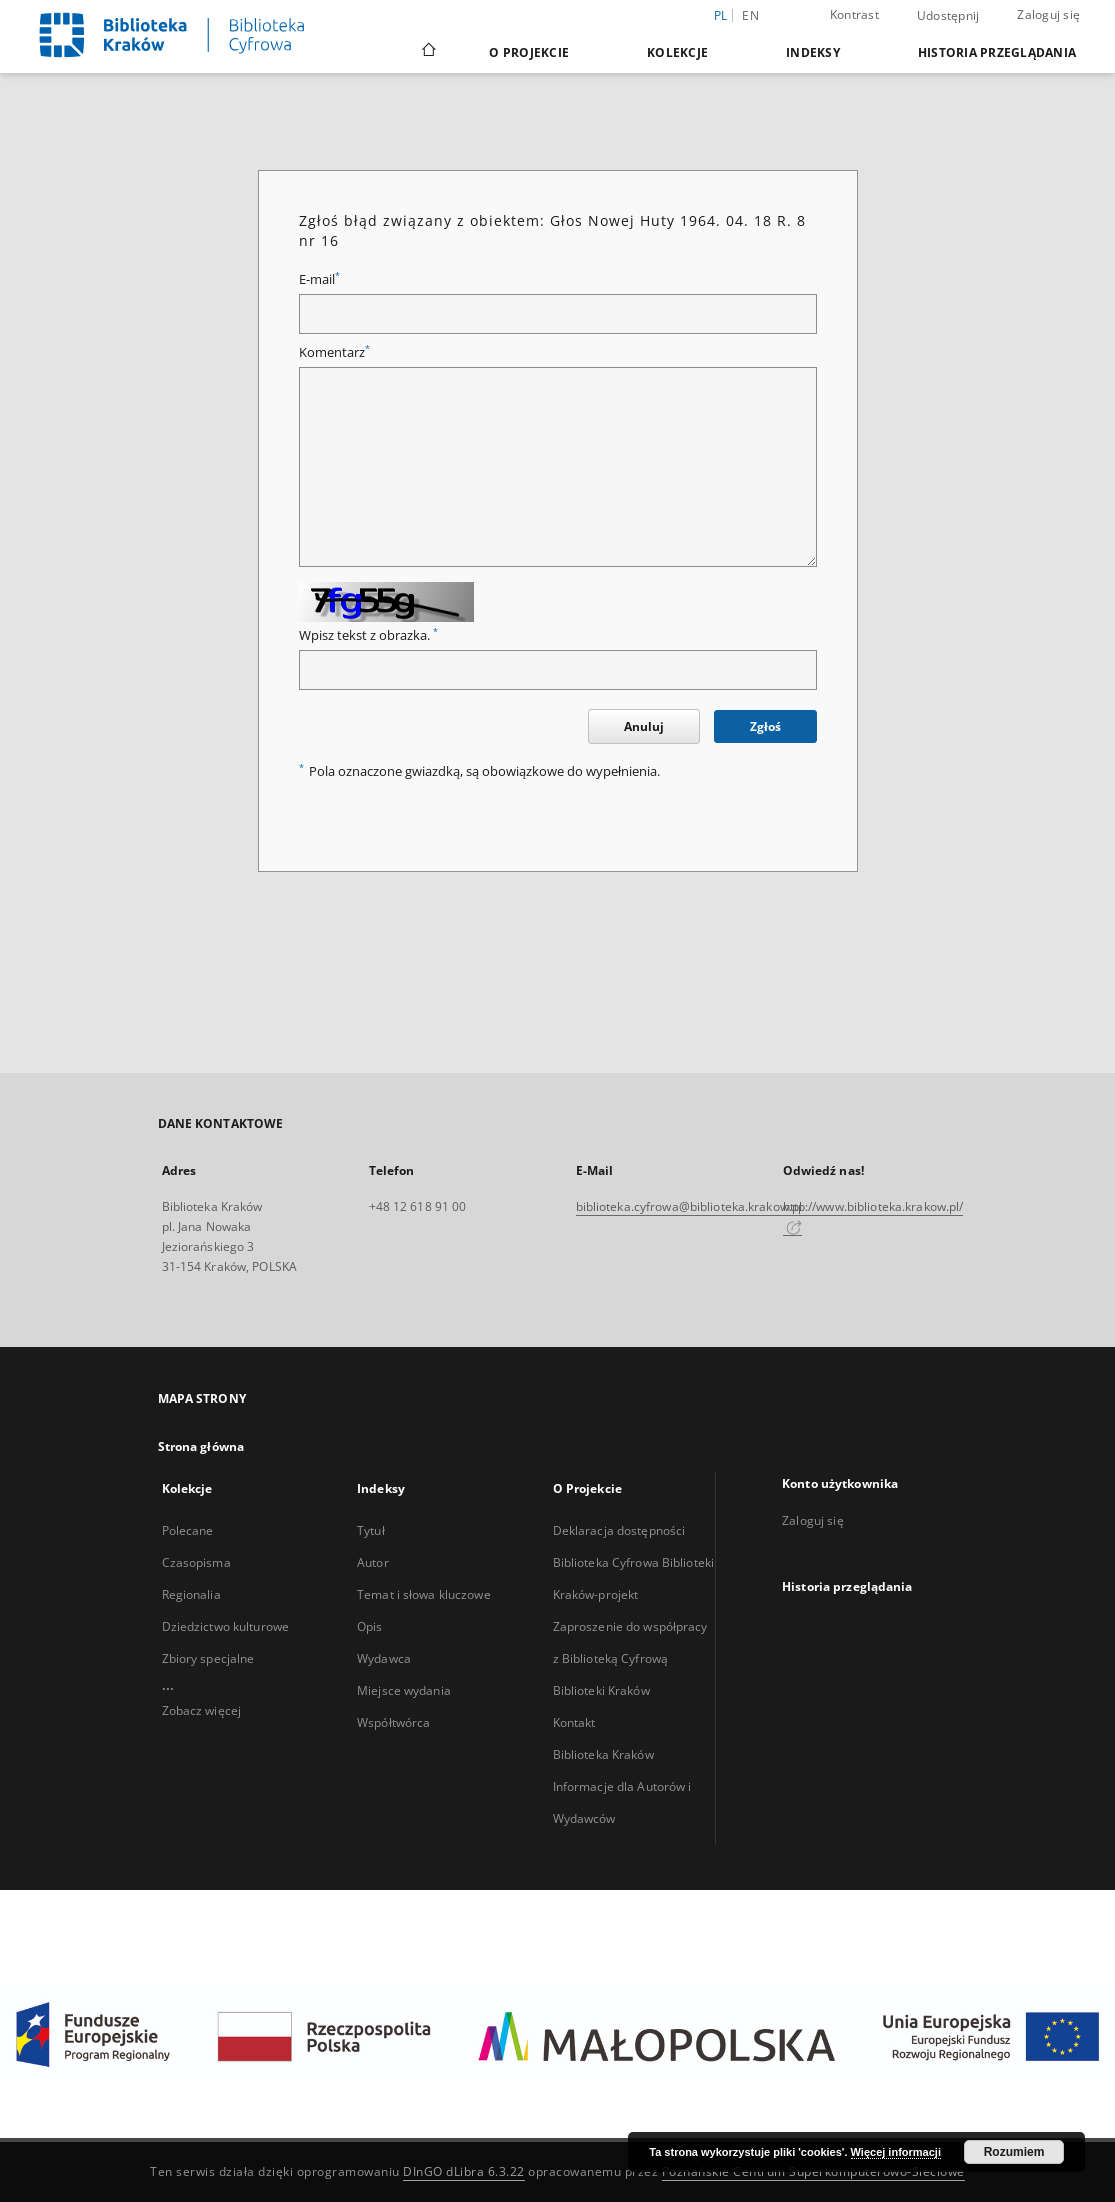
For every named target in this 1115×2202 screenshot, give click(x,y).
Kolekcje (677, 52)
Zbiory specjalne (208, 1658)
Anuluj (644, 726)
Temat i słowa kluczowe (424, 1594)
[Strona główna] (427, 52)
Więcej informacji (896, 2152)
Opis (369, 1626)
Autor (373, 1562)
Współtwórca (393, 1722)
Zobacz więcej (202, 1710)
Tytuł (371, 1530)
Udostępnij (948, 16)
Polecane (188, 1530)
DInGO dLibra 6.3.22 (464, 2171)
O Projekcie (529, 52)
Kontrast (854, 14)
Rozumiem (1014, 2152)
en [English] (750, 15)
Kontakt (574, 1722)
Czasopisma (196, 1562)
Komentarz (334, 352)
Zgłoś (765, 726)
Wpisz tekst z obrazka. (368, 635)
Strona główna (201, 1446)
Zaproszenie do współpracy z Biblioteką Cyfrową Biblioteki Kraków (630, 1658)
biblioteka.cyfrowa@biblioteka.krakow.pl (689, 1206)
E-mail (319, 279)
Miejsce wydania (404, 1690)
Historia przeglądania (997, 52)
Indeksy (813, 52)
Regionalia (191, 1594)
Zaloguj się (1048, 14)
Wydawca (384, 1658)
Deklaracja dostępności (619, 1530)
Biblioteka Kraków (603, 1754)
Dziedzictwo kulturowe (226, 1626)
